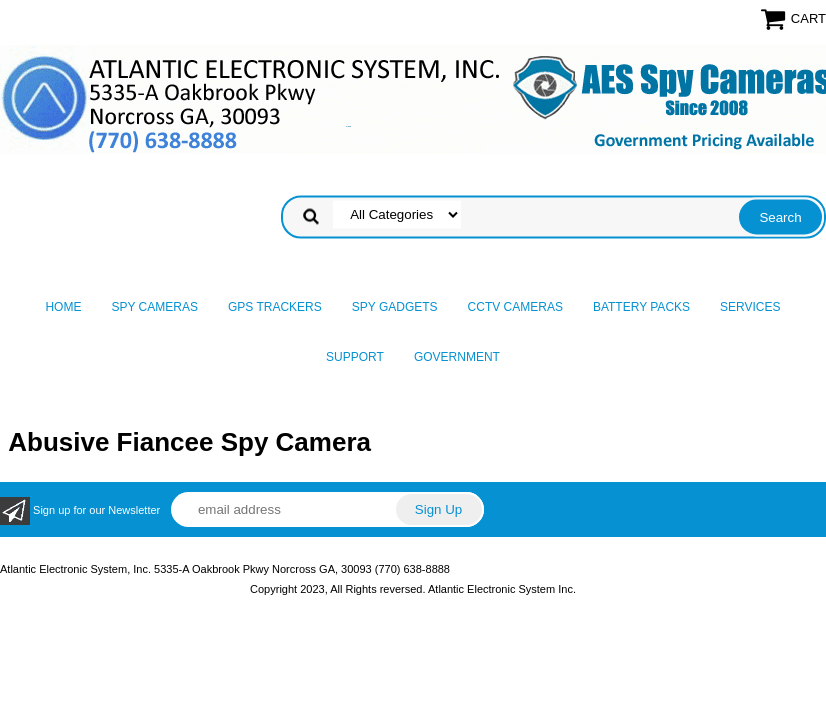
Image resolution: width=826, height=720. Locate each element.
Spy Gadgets (395, 307)
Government (457, 357)
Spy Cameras (154, 307)
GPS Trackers (275, 307)
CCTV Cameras (515, 307)
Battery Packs (641, 307)
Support (355, 357)
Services (750, 307)
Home (63, 307)
